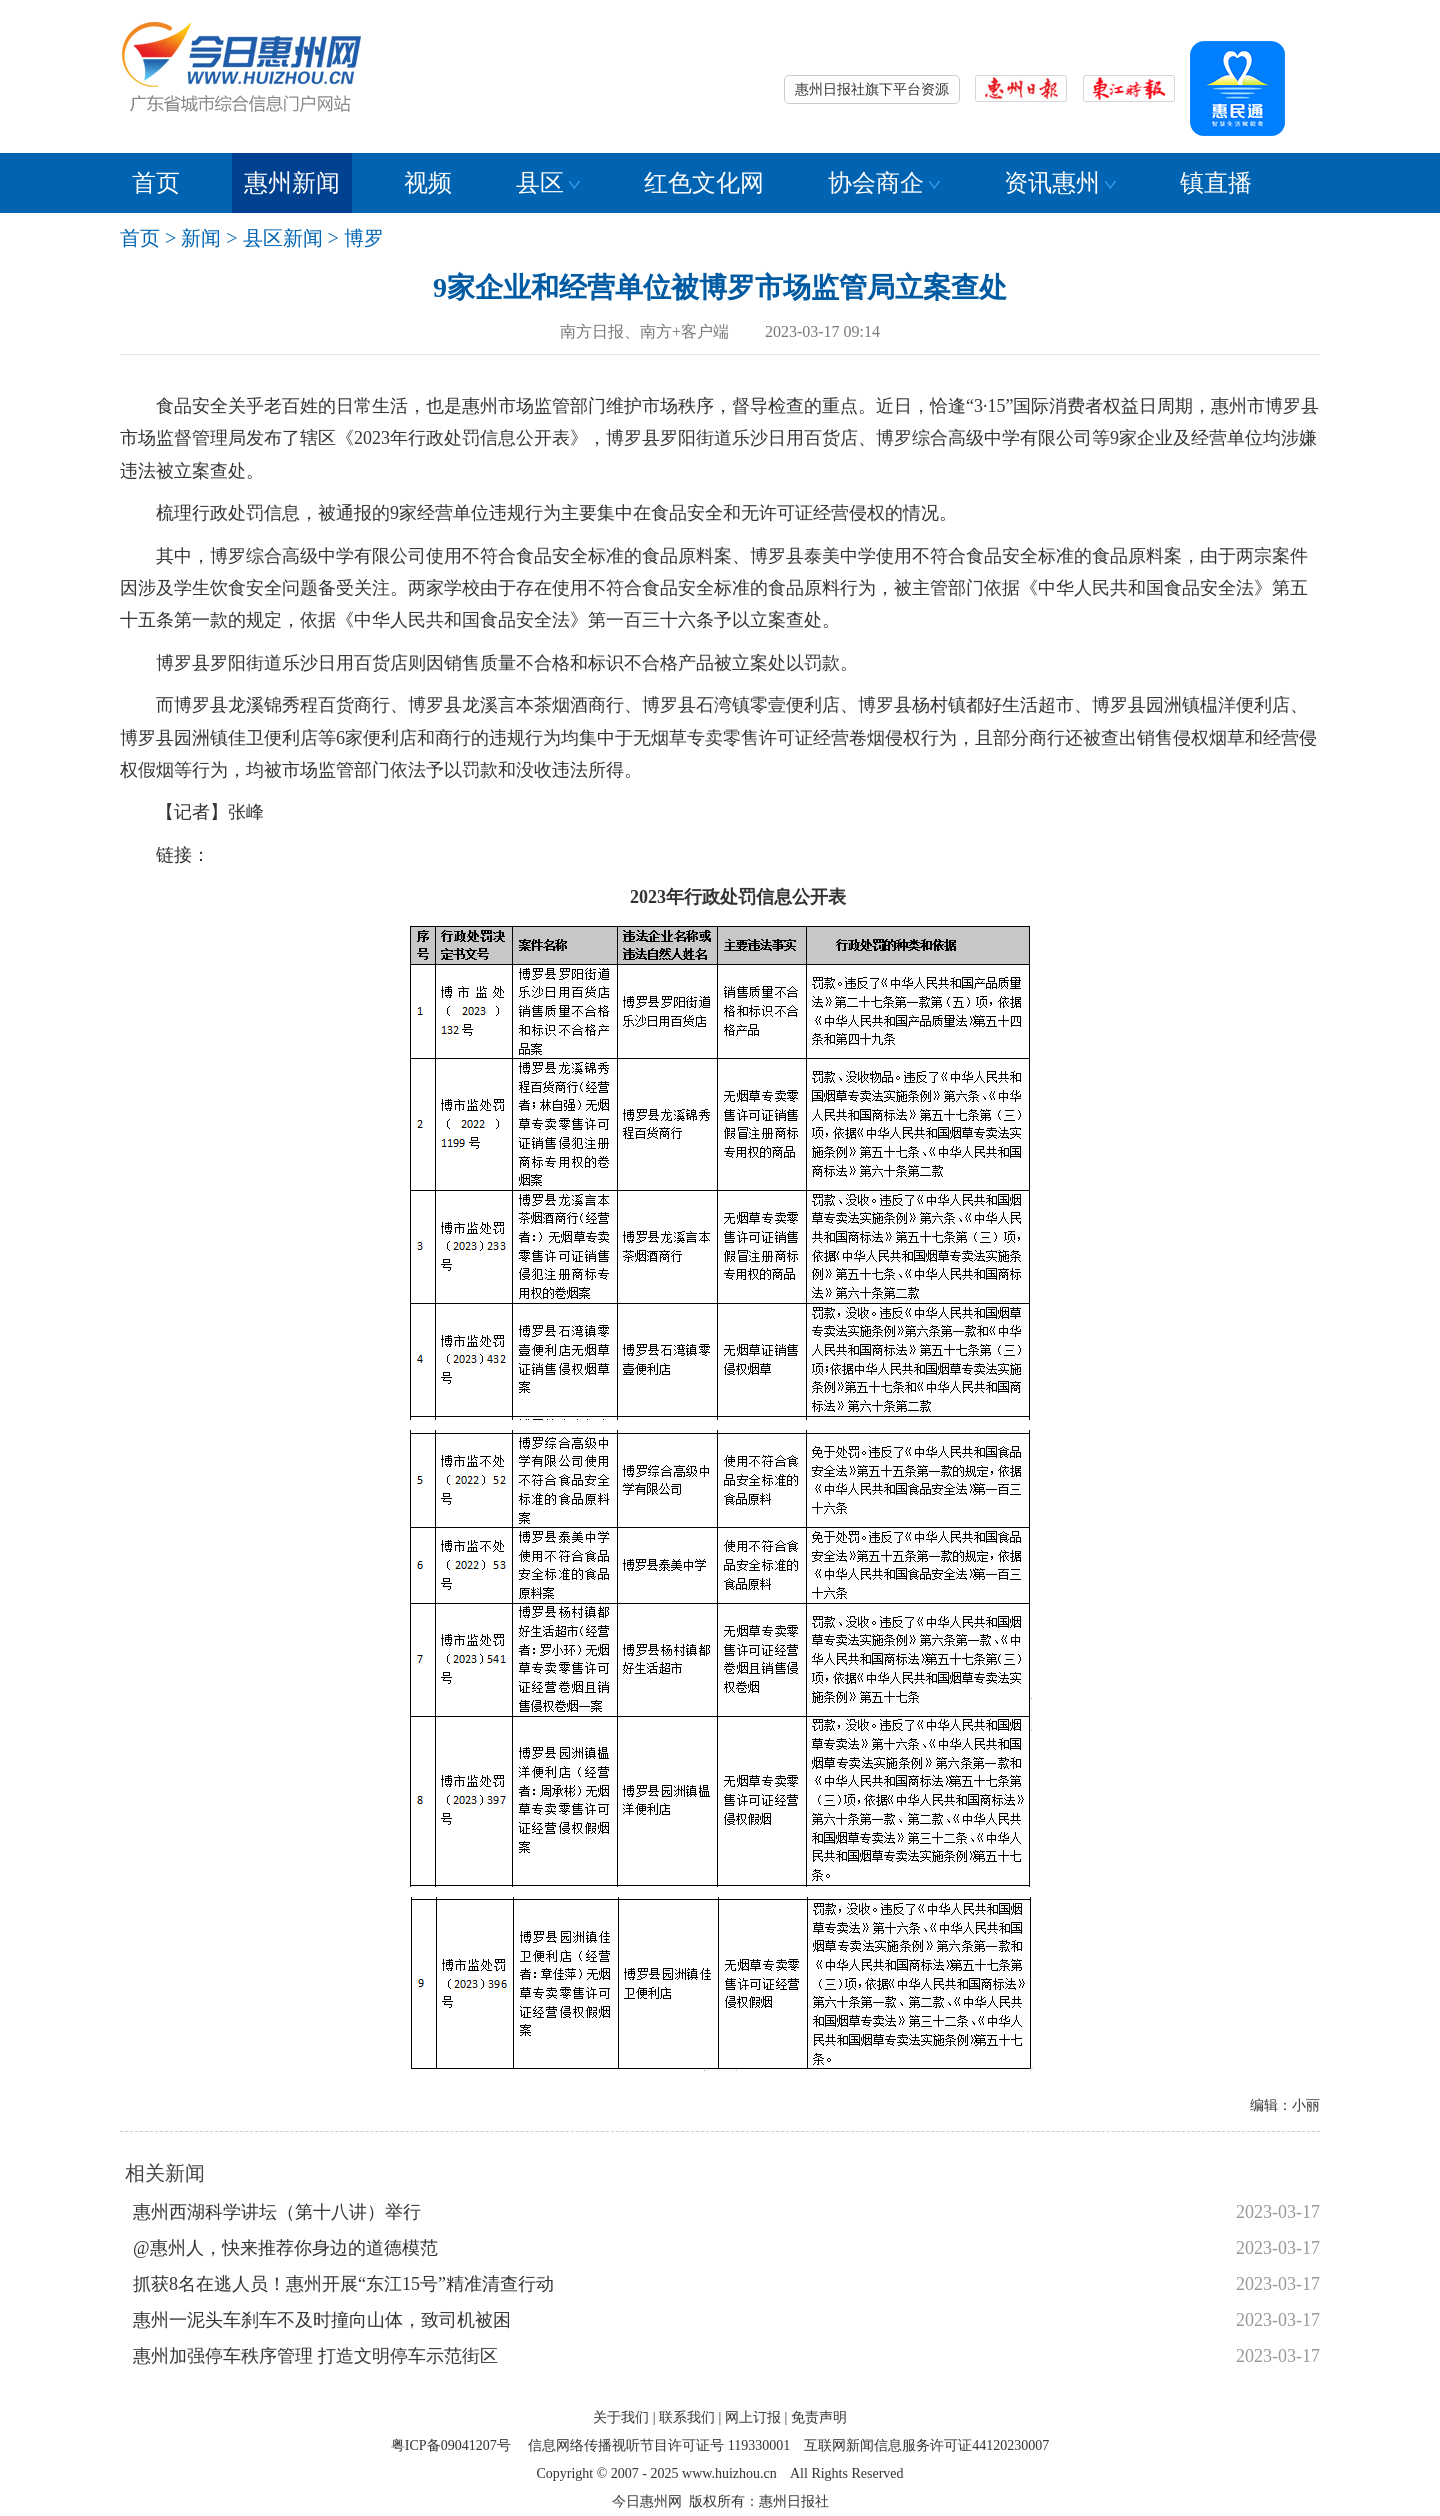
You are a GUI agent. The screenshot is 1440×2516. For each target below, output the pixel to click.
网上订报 (753, 2417)
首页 (156, 183)
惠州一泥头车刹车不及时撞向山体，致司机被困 (322, 2320)
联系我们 (687, 2417)
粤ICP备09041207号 (451, 2445)
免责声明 (819, 2417)
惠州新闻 (292, 183)
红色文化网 (704, 183)
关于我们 (621, 2417)
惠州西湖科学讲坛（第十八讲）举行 (277, 2212)
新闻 (201, 238)
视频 (428, 183)
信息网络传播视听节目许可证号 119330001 (659, 2445)
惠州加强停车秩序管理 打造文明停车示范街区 (315, 2356)
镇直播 (1216, 183)
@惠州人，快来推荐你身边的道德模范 (285, 2248)
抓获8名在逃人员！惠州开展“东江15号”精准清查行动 (343, 2284)
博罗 (364, 238)
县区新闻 (283, 238)
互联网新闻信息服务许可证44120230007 (926, 2445)
